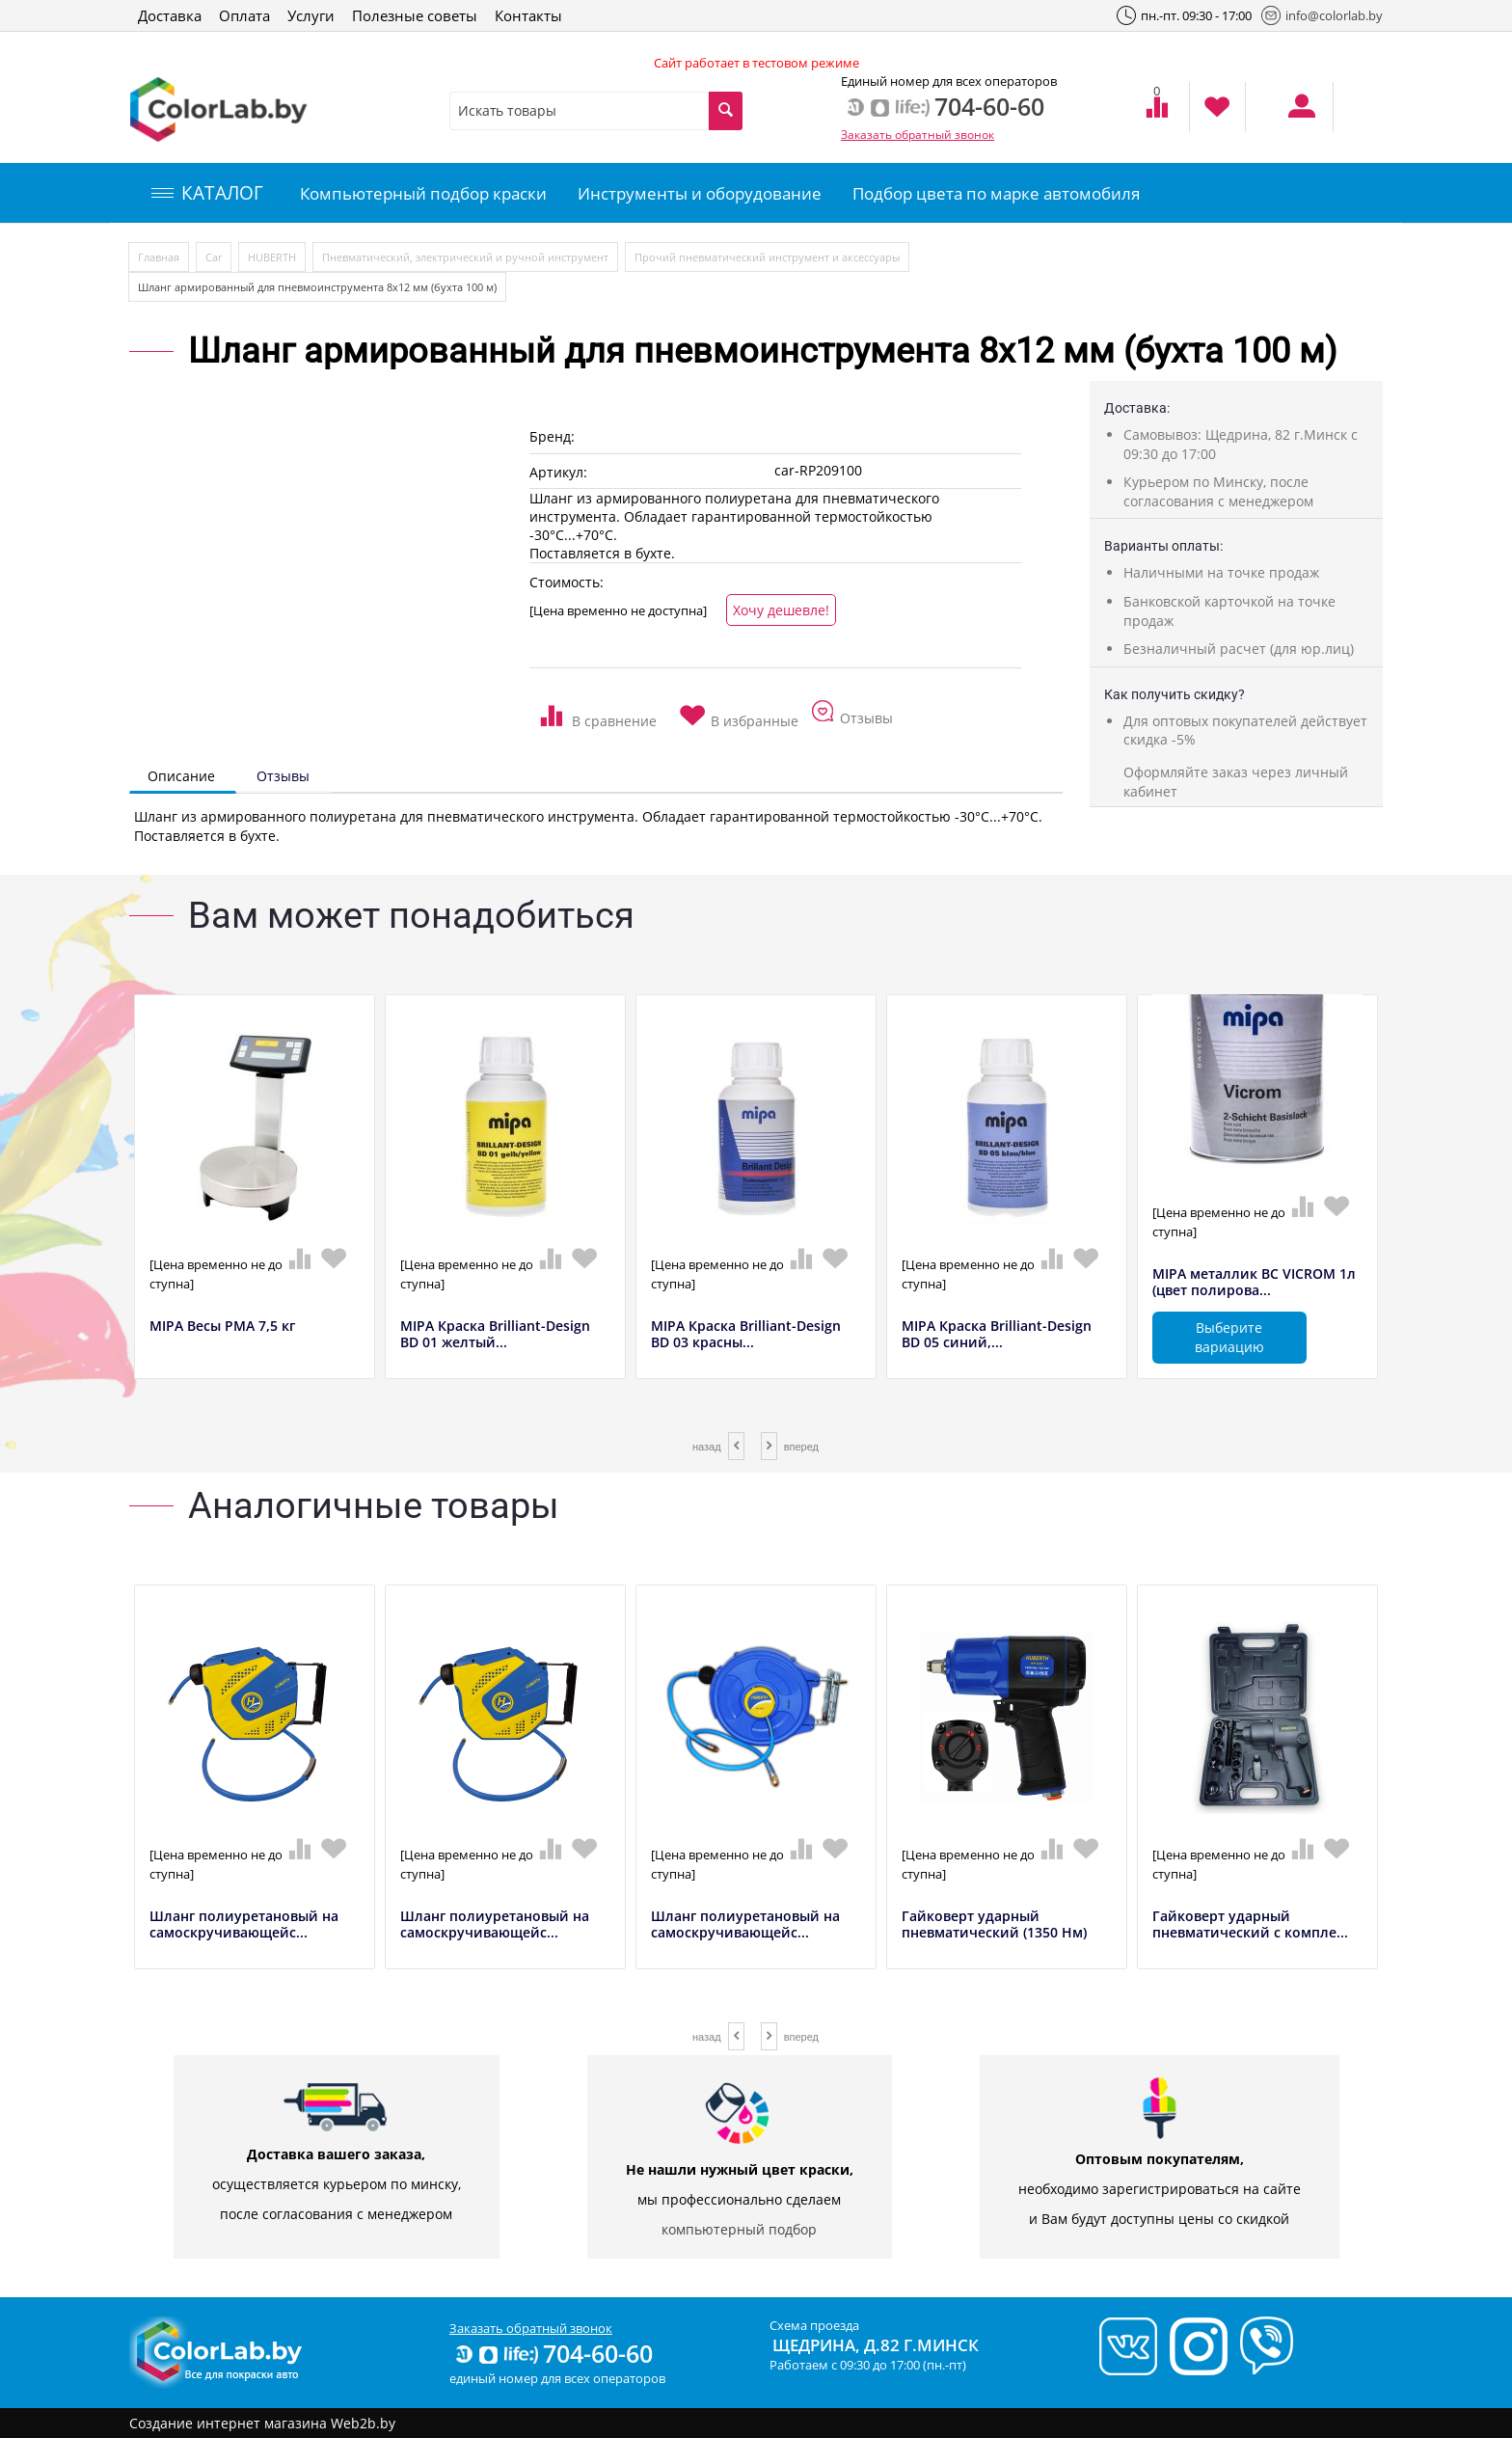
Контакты (528, 15)
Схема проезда (814, 2325)
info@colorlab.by (1322, 15)
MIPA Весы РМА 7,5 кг (222, 1326)
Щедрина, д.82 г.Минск (875, 2345)
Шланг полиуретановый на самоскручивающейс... (243, 1925)
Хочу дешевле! (781, 610)
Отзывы (283, 776)
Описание (181, 776)
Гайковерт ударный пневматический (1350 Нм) (994, 1925)
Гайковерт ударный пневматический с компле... (1250, 1925)
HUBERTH (272, 257)
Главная (158, 257)
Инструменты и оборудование (700, 193)
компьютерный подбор (739, 2229)
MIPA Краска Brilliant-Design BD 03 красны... (746, 1334)
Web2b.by (363, 2423)
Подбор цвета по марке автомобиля (996, 193)
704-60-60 (552, 2353)
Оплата (244, 15)
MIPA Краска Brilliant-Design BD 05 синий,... (997, 1334)
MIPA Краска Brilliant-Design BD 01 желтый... (495, 1334)
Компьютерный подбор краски (423, 193)
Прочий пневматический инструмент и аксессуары (767, 257)
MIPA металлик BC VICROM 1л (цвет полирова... (1254, 1282)
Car (213, 257)
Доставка (170, 15)
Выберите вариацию (1229, 1337)
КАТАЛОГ (207, 192)
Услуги (311, 15)
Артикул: (558, 472)
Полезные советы (414, 15)
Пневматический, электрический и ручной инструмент (465, 257)
